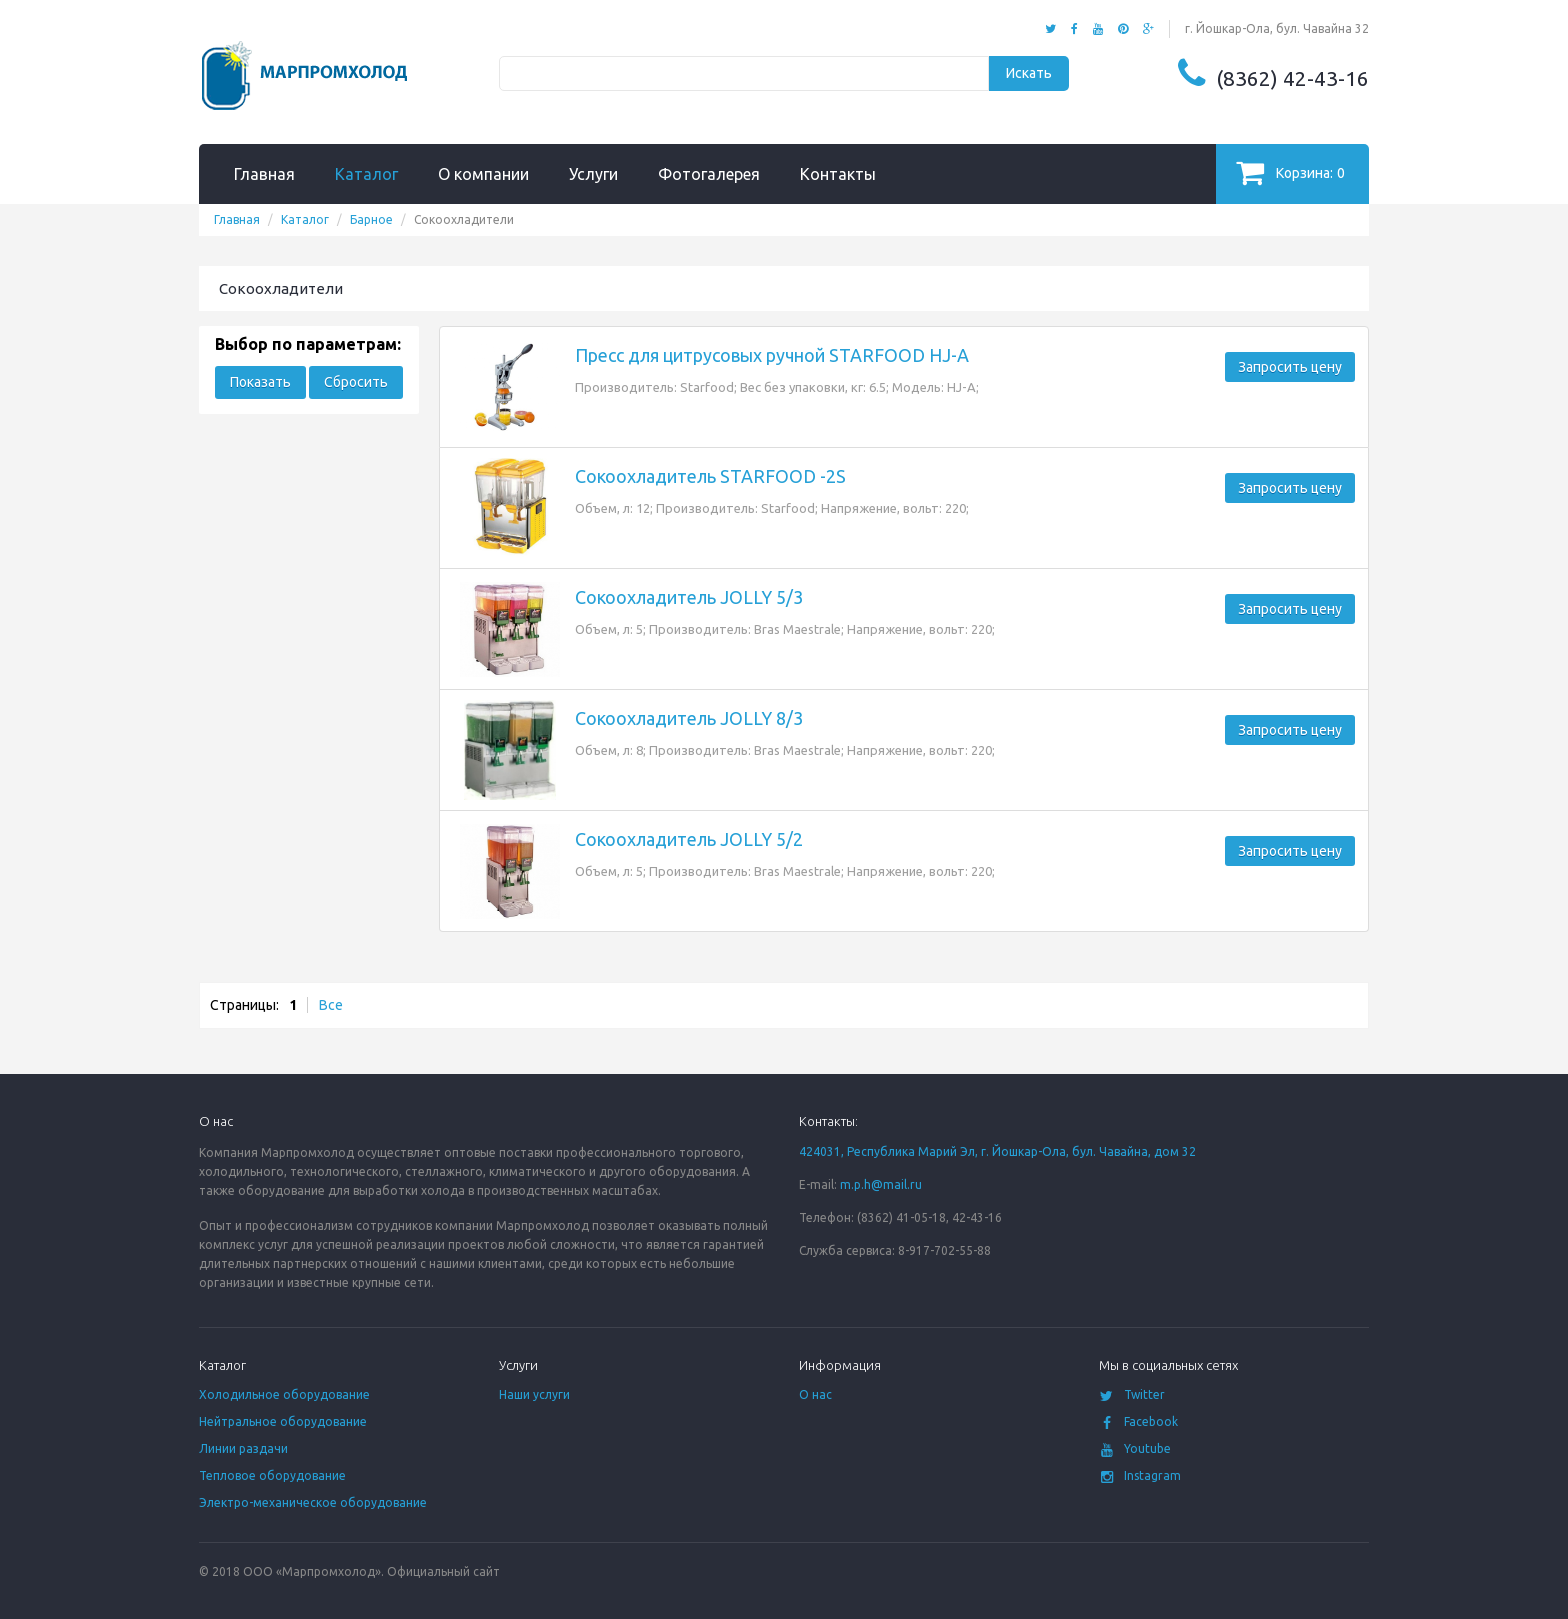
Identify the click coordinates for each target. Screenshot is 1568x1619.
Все (331, 1005)
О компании (483, 174)
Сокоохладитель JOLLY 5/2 (689, 839)
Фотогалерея (709, 174)
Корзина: (1290, 172)
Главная (264, 174)
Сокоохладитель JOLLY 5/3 (689, 597)
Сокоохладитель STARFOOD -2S (710, 476)
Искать (1029, 73)
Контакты (838, 174)
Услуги (593, 174)
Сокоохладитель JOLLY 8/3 (689, 718)
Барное (371, 219)
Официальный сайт (443, 1571)
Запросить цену (1290, 367)
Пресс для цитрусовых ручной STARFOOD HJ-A (772, 355)
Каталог (366, 174)
